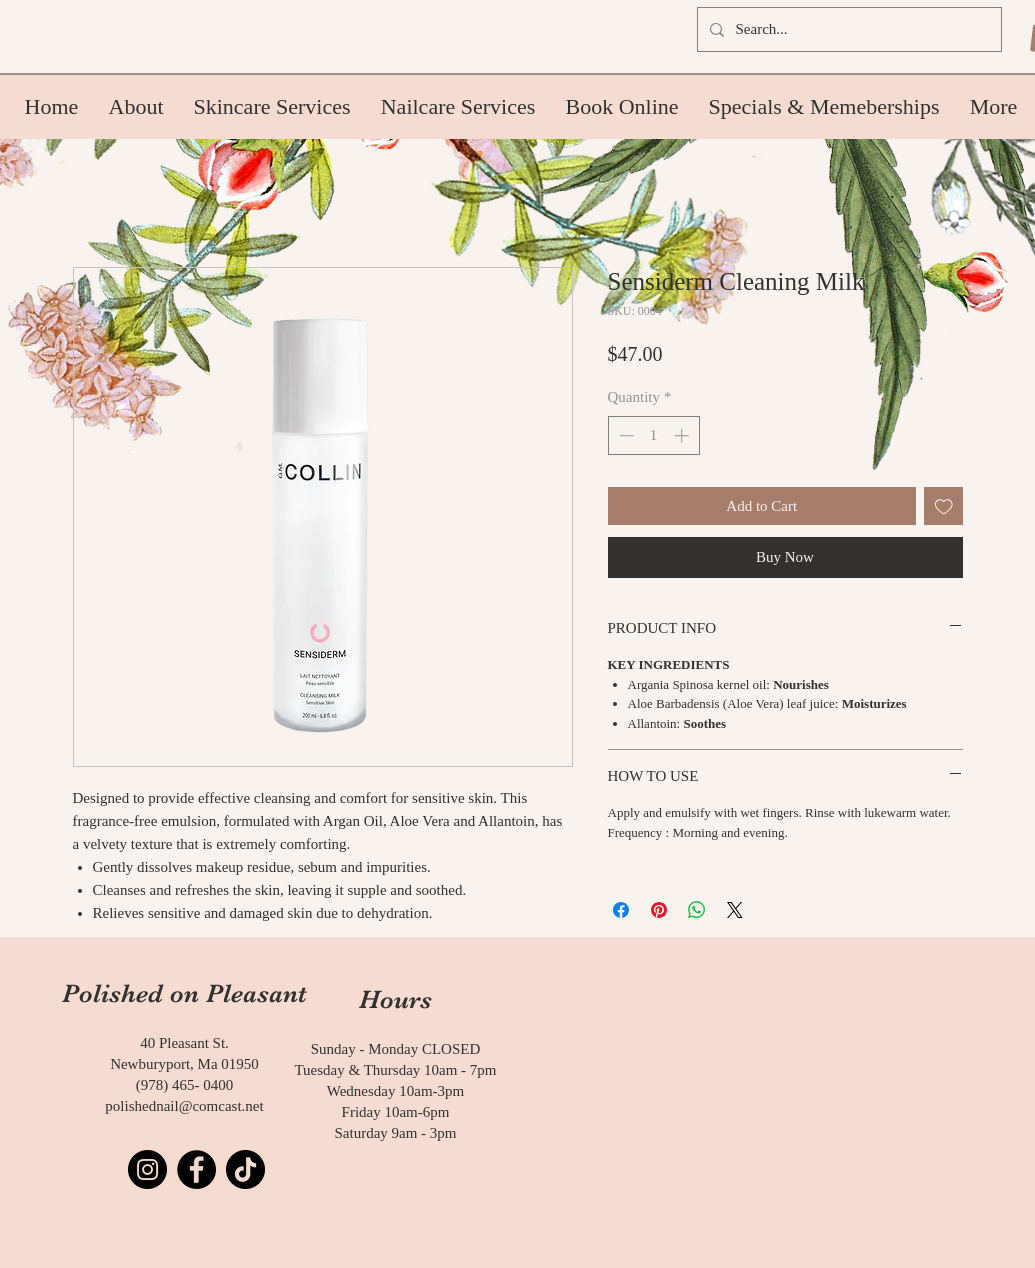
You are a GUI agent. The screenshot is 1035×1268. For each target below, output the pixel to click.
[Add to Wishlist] (943, 506)
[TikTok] (245, 1169)
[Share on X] (735, 910)
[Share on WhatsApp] (697, 910)
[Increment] (683, 435)
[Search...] (847, 29)
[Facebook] (196, 1169)
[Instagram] (147, 1169)
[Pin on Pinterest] (659, 910)
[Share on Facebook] (621, 910)
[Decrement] (624, 435)
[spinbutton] (653, 435)
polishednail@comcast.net (184, 1106)
